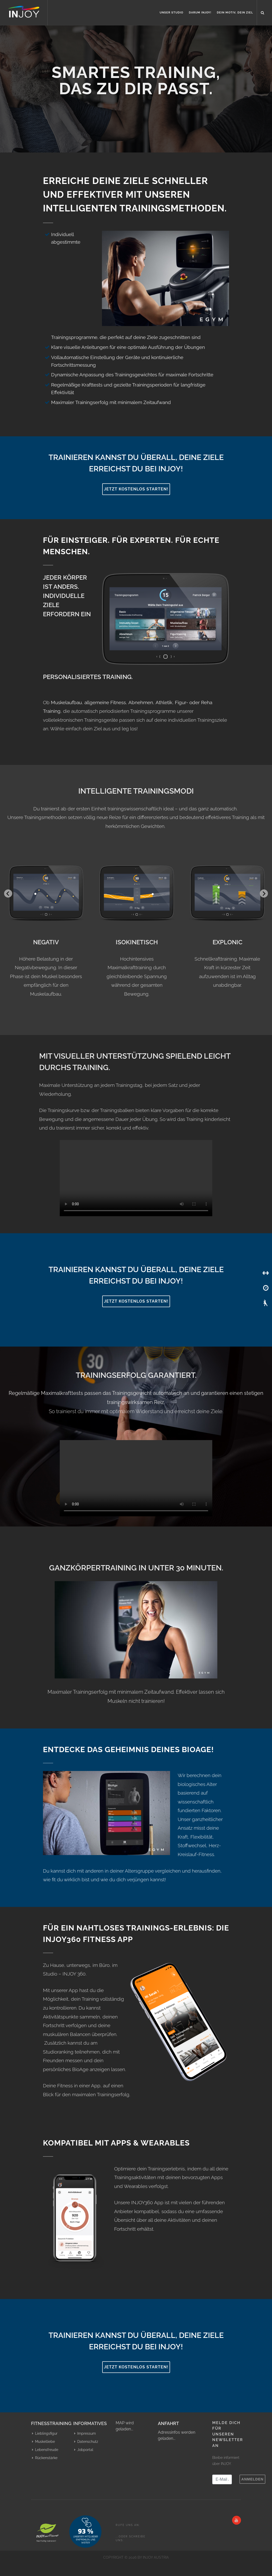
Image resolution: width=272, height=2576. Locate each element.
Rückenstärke (46, 2458)
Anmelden (252, 2479)
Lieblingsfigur (46, 2433)
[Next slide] (264, 893)
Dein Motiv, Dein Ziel (235, 12)
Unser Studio (171, 12)
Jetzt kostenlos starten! (136, 489)
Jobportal (85, 2450)
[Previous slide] (8, 893)
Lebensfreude (46, 2450)
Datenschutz (87, 2442)
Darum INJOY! (200, 12)
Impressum (86, 2433)
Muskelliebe (45, 2442)
